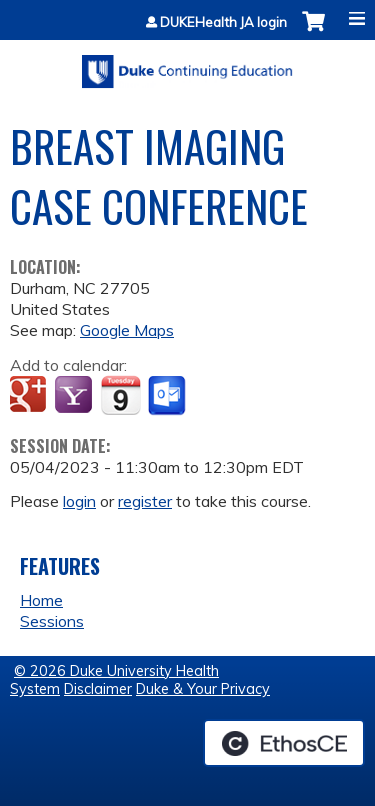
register (145, 501)
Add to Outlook (168, 396)
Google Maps (127, 330)
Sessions (52, 621)
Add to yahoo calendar (75, 396)
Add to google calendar (30, 396)
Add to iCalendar (120, 395)
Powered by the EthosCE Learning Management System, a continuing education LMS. (284, 743)
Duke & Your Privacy (203, 689)
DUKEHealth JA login (223, 22)
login (79, 501)
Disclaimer (98, 689)
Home (41, 600)
